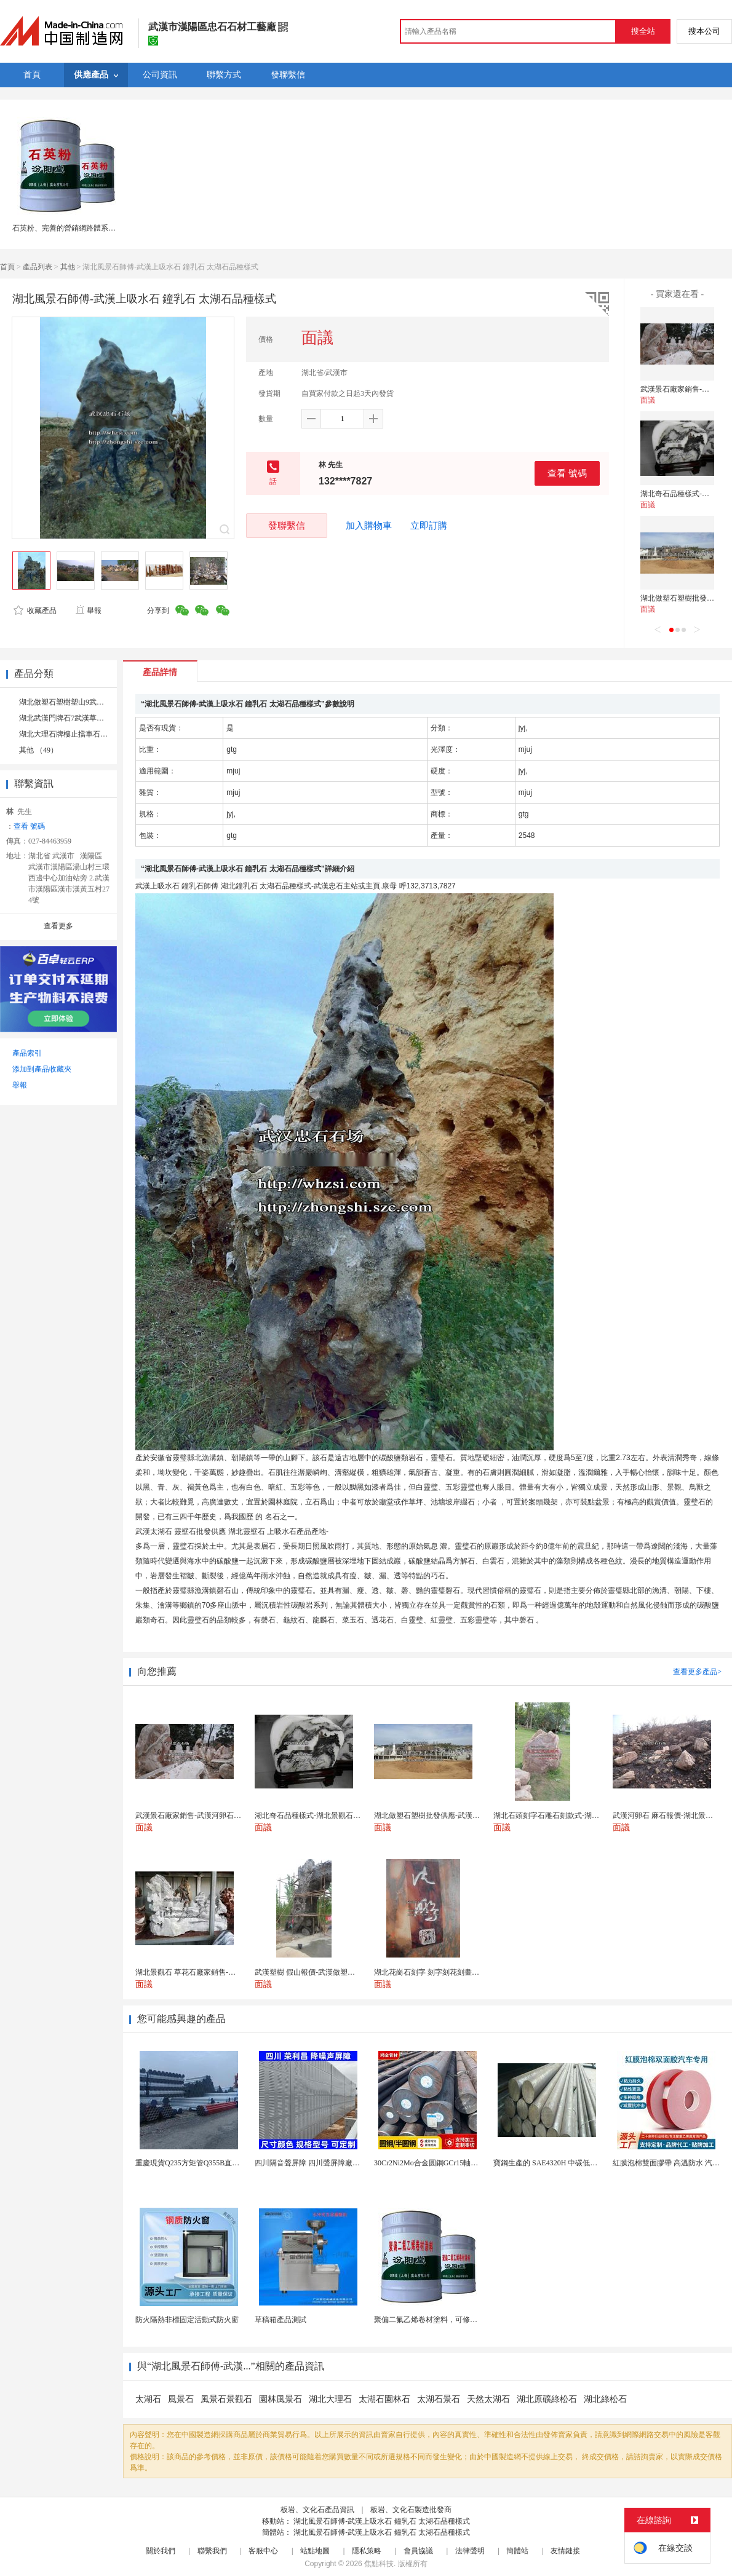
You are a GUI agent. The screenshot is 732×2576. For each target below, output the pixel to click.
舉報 (88, 610)
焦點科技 (379, 2563)
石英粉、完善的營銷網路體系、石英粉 (75, 228)
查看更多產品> (697, 1671)
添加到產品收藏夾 (41, 1069)
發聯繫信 (286, 525)
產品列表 (37, 267)
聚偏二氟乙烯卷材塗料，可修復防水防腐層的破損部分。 (466, 2319)
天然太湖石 (488, 2399)
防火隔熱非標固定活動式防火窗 (187, 2319)
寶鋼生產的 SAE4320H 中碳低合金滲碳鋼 (560, 2163)
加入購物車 (369, 526)
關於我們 (160, 2550)
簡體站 (517, 2550)
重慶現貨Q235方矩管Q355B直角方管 (194, 2163)
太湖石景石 (438, 2399)
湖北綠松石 (605, 2399)
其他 (67, 267)
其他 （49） (38, 750)
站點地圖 (315, 2550)
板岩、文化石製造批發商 (411, 2509)
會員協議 (418, 2550)
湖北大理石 (330, 2399)
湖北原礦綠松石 (547, 2399)
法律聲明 (470, 2550)
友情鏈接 (565, 2550)
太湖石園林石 (384, 2399)
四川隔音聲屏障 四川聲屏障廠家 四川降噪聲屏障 (334, 2163)
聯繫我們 (212, 2550)
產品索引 (27, 1053)
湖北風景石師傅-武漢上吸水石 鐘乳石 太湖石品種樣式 (381, 2521)
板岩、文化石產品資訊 (317, 2509)
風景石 (181, 2399)
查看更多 (58, 926)
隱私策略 (366, 2550)
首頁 (7, 267)
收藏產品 (35, 610)
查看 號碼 (567, 473)
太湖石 (148, 2399)
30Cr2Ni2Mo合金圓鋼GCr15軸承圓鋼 (433, 2163)
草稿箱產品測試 (280, 2319)
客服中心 (263, 2550)
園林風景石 (280, 2399)
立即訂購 (428, 526)
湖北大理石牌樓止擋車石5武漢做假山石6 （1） (95, 734)
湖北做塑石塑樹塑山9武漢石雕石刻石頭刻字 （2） (101, 702)
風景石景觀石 (226, 2399)
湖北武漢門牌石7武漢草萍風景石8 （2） (84, 718)
